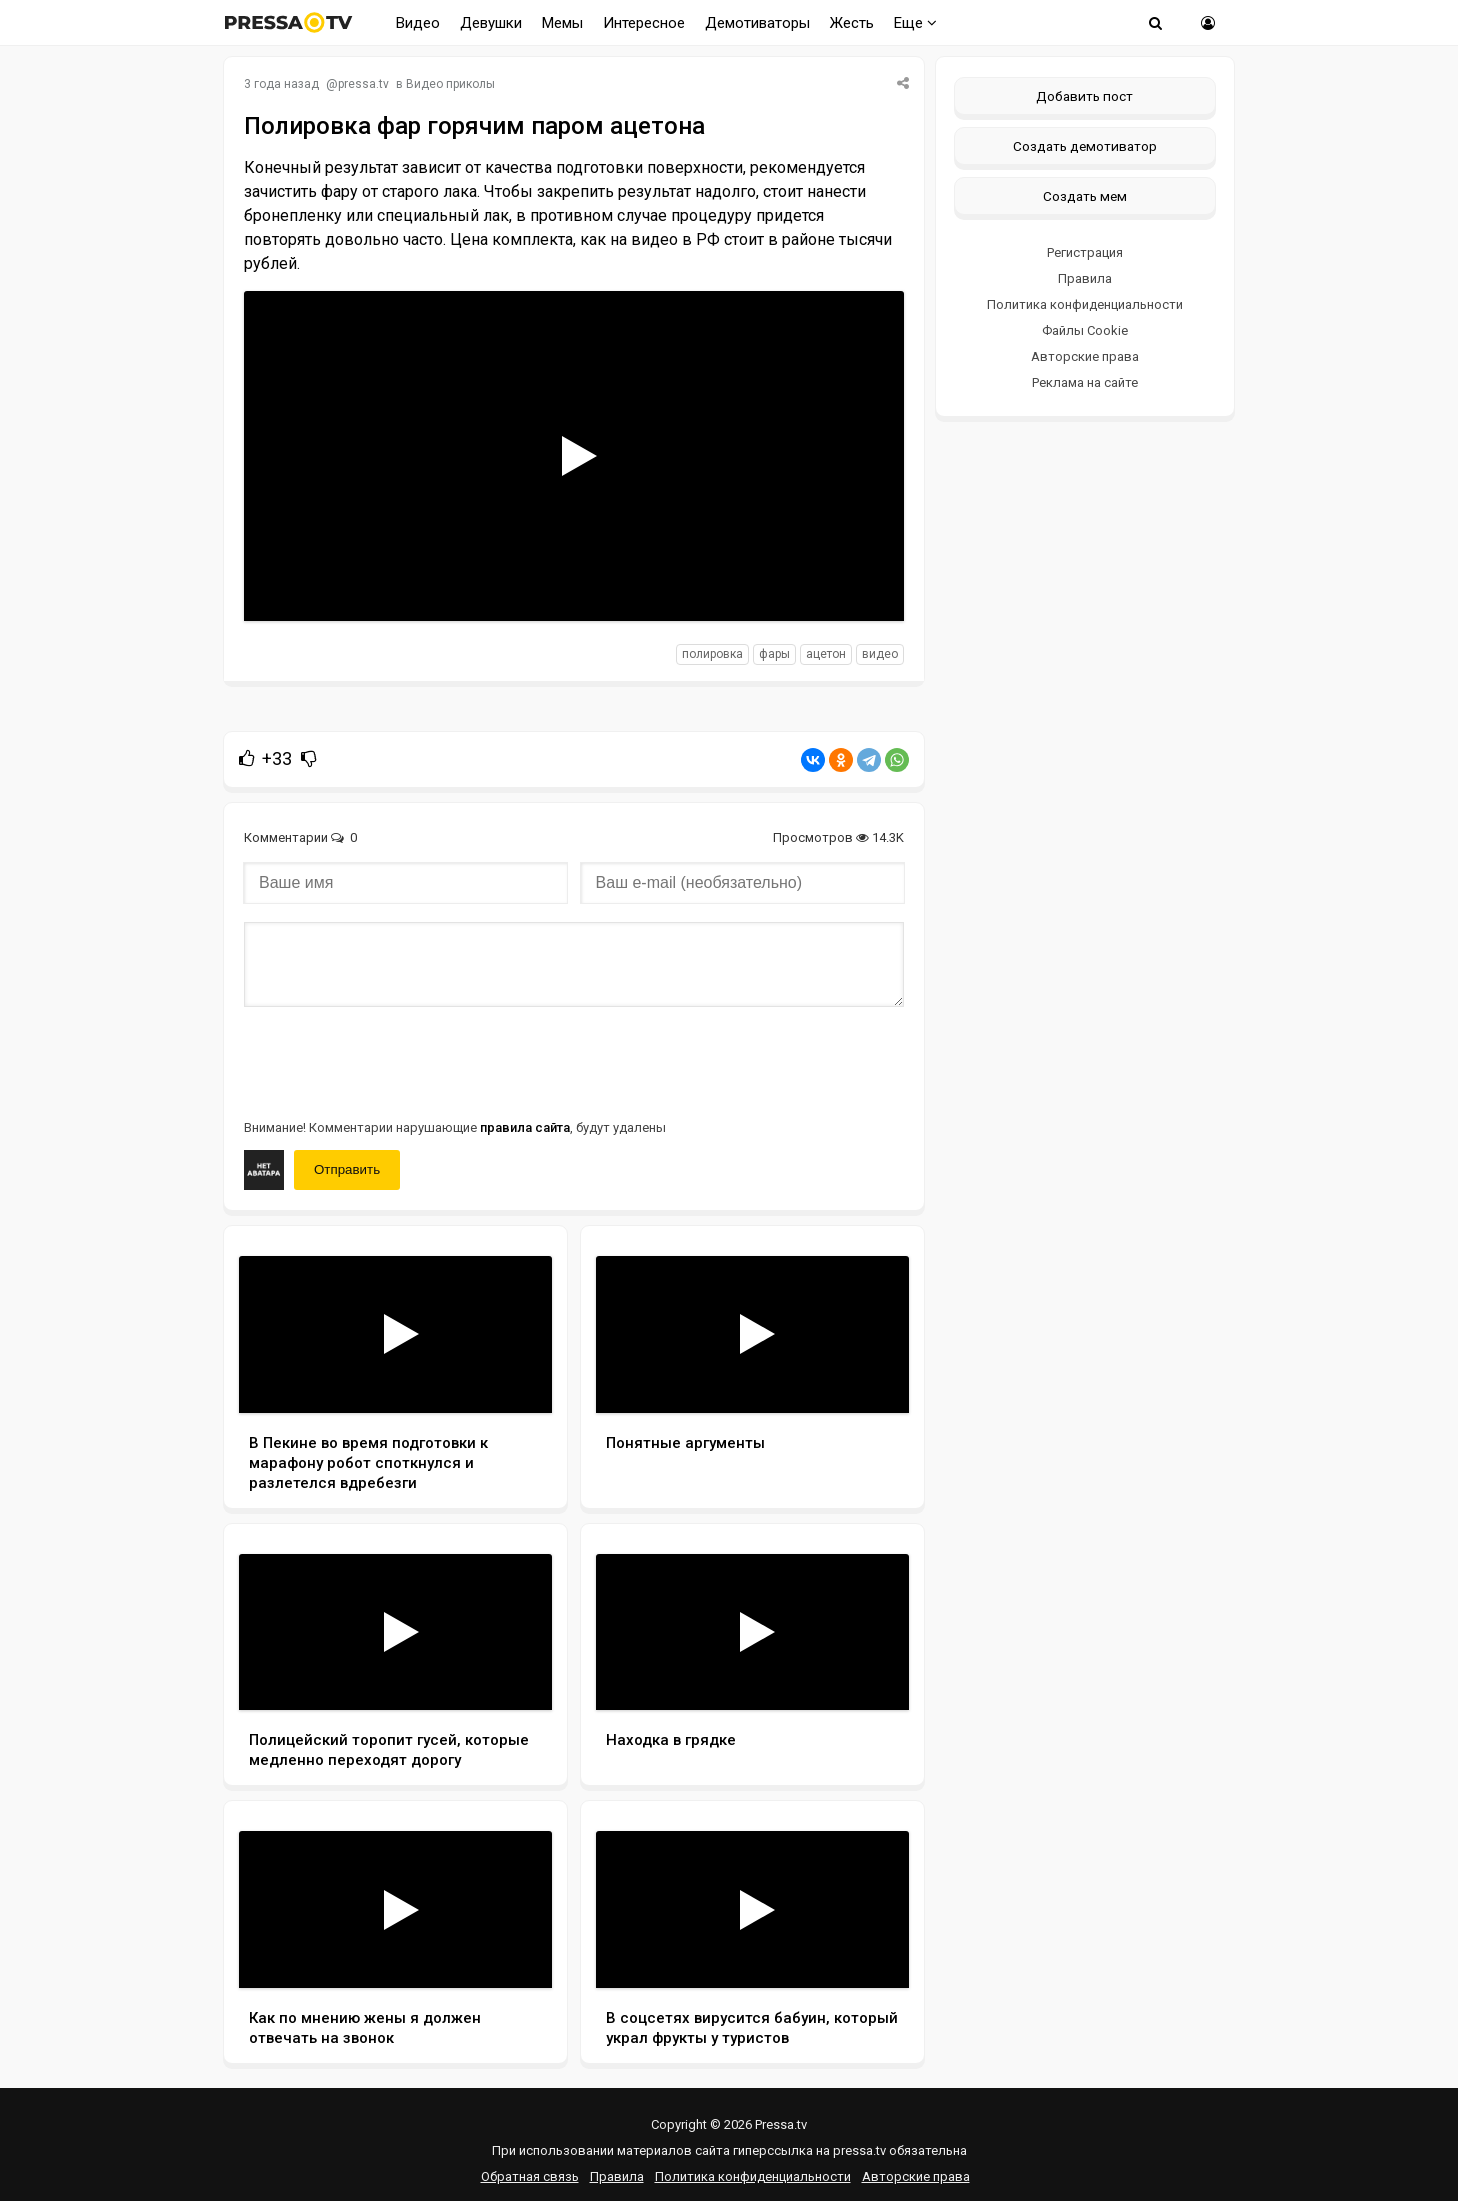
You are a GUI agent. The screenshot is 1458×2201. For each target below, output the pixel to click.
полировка (712, 654)
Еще (915, 23)
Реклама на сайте (1085, 382)
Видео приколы (450, 84)
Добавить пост (1084, 96)
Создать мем (1085, 196)
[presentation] (396, 1061)
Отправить (347, 1169)
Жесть (852, 23)
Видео (418, 23)
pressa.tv (363, 84)
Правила (1085, 278)
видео (880, 654)
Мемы (562, 23)
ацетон (826, 654)
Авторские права (1085, 356)
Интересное (644, 23)
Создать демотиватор (1085, 146)
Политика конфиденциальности (1085, 304)
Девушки (491, 23)
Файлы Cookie (1085, 330)
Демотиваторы (757, 23)
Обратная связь (530, 2176)
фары (774, 654)
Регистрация (1085, 252)
